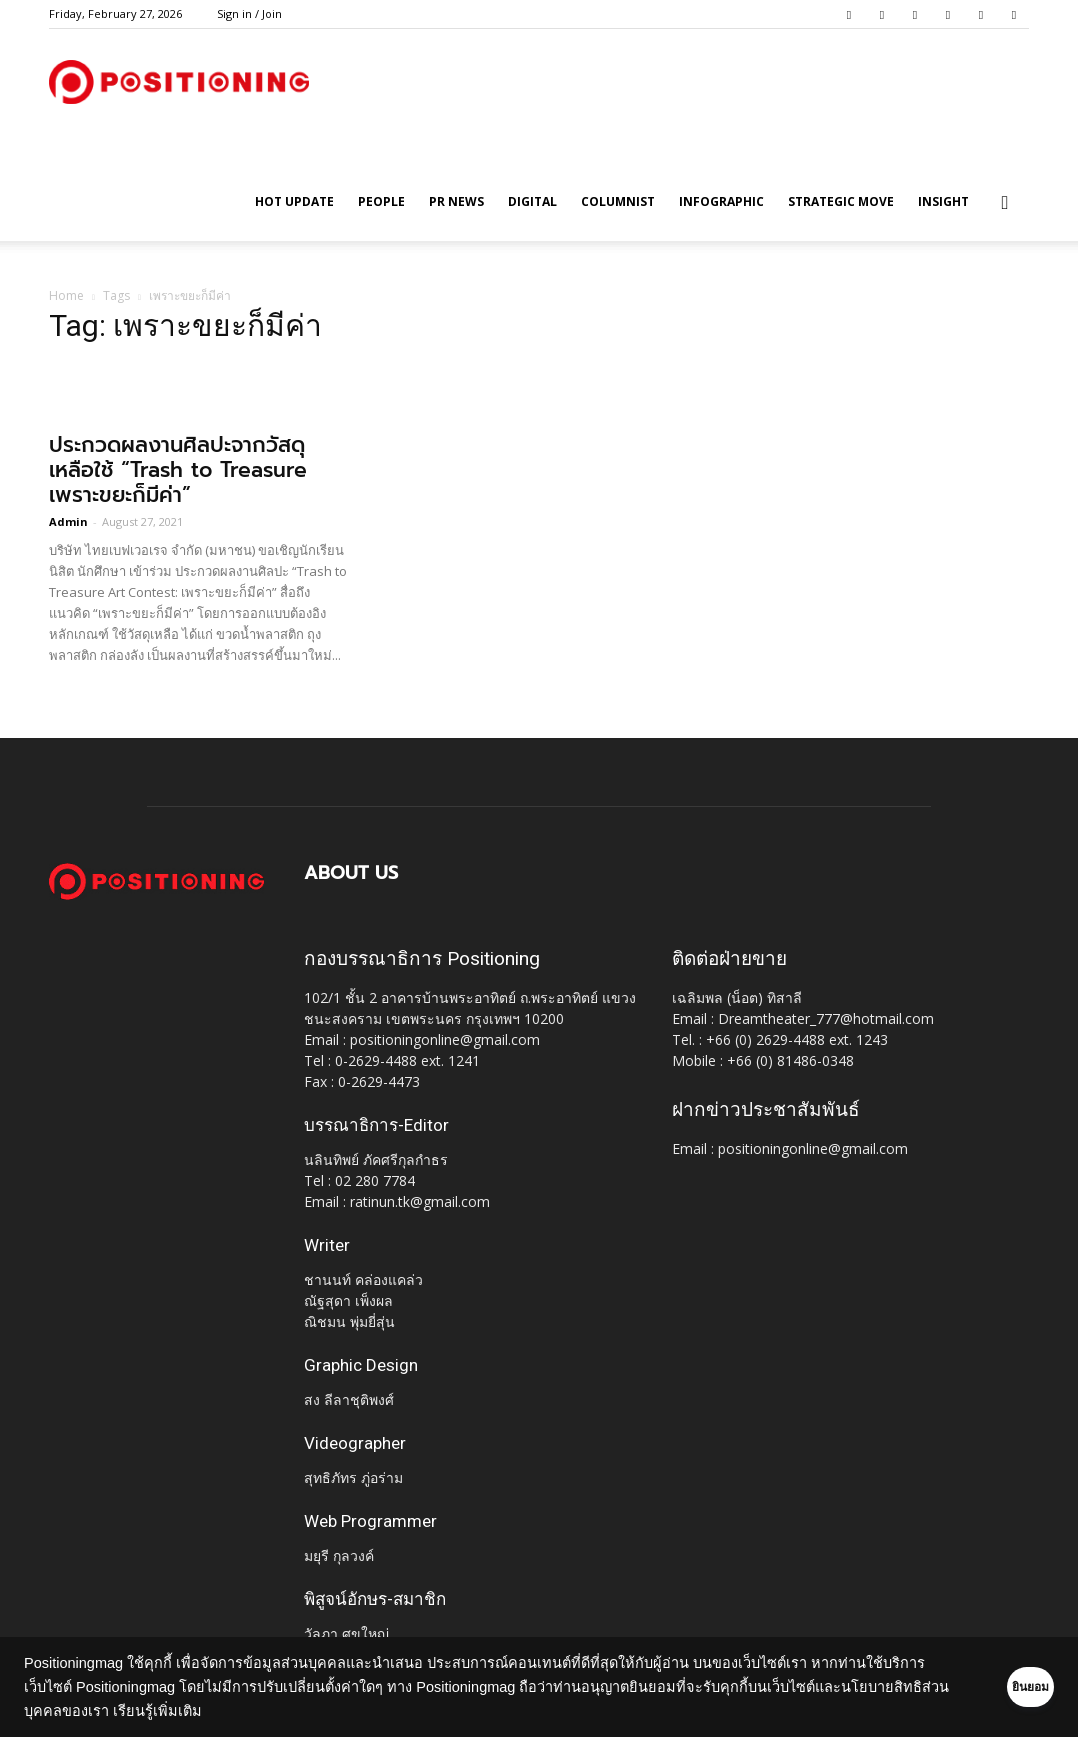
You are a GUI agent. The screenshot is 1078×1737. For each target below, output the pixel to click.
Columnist (618, 201)
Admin (68, 521)
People (381, 201)
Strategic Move (841, 201)
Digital (532, 201)
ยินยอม (1000, 1687)
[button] (1005, 203)
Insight (943, 201)
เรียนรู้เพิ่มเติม (265, 1711)
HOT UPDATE (294, 201)
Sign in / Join (249, 13)
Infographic (721, 201)
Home (66, 295)
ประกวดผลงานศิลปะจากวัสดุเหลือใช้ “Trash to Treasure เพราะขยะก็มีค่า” (178, 470)
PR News (456, 201)
